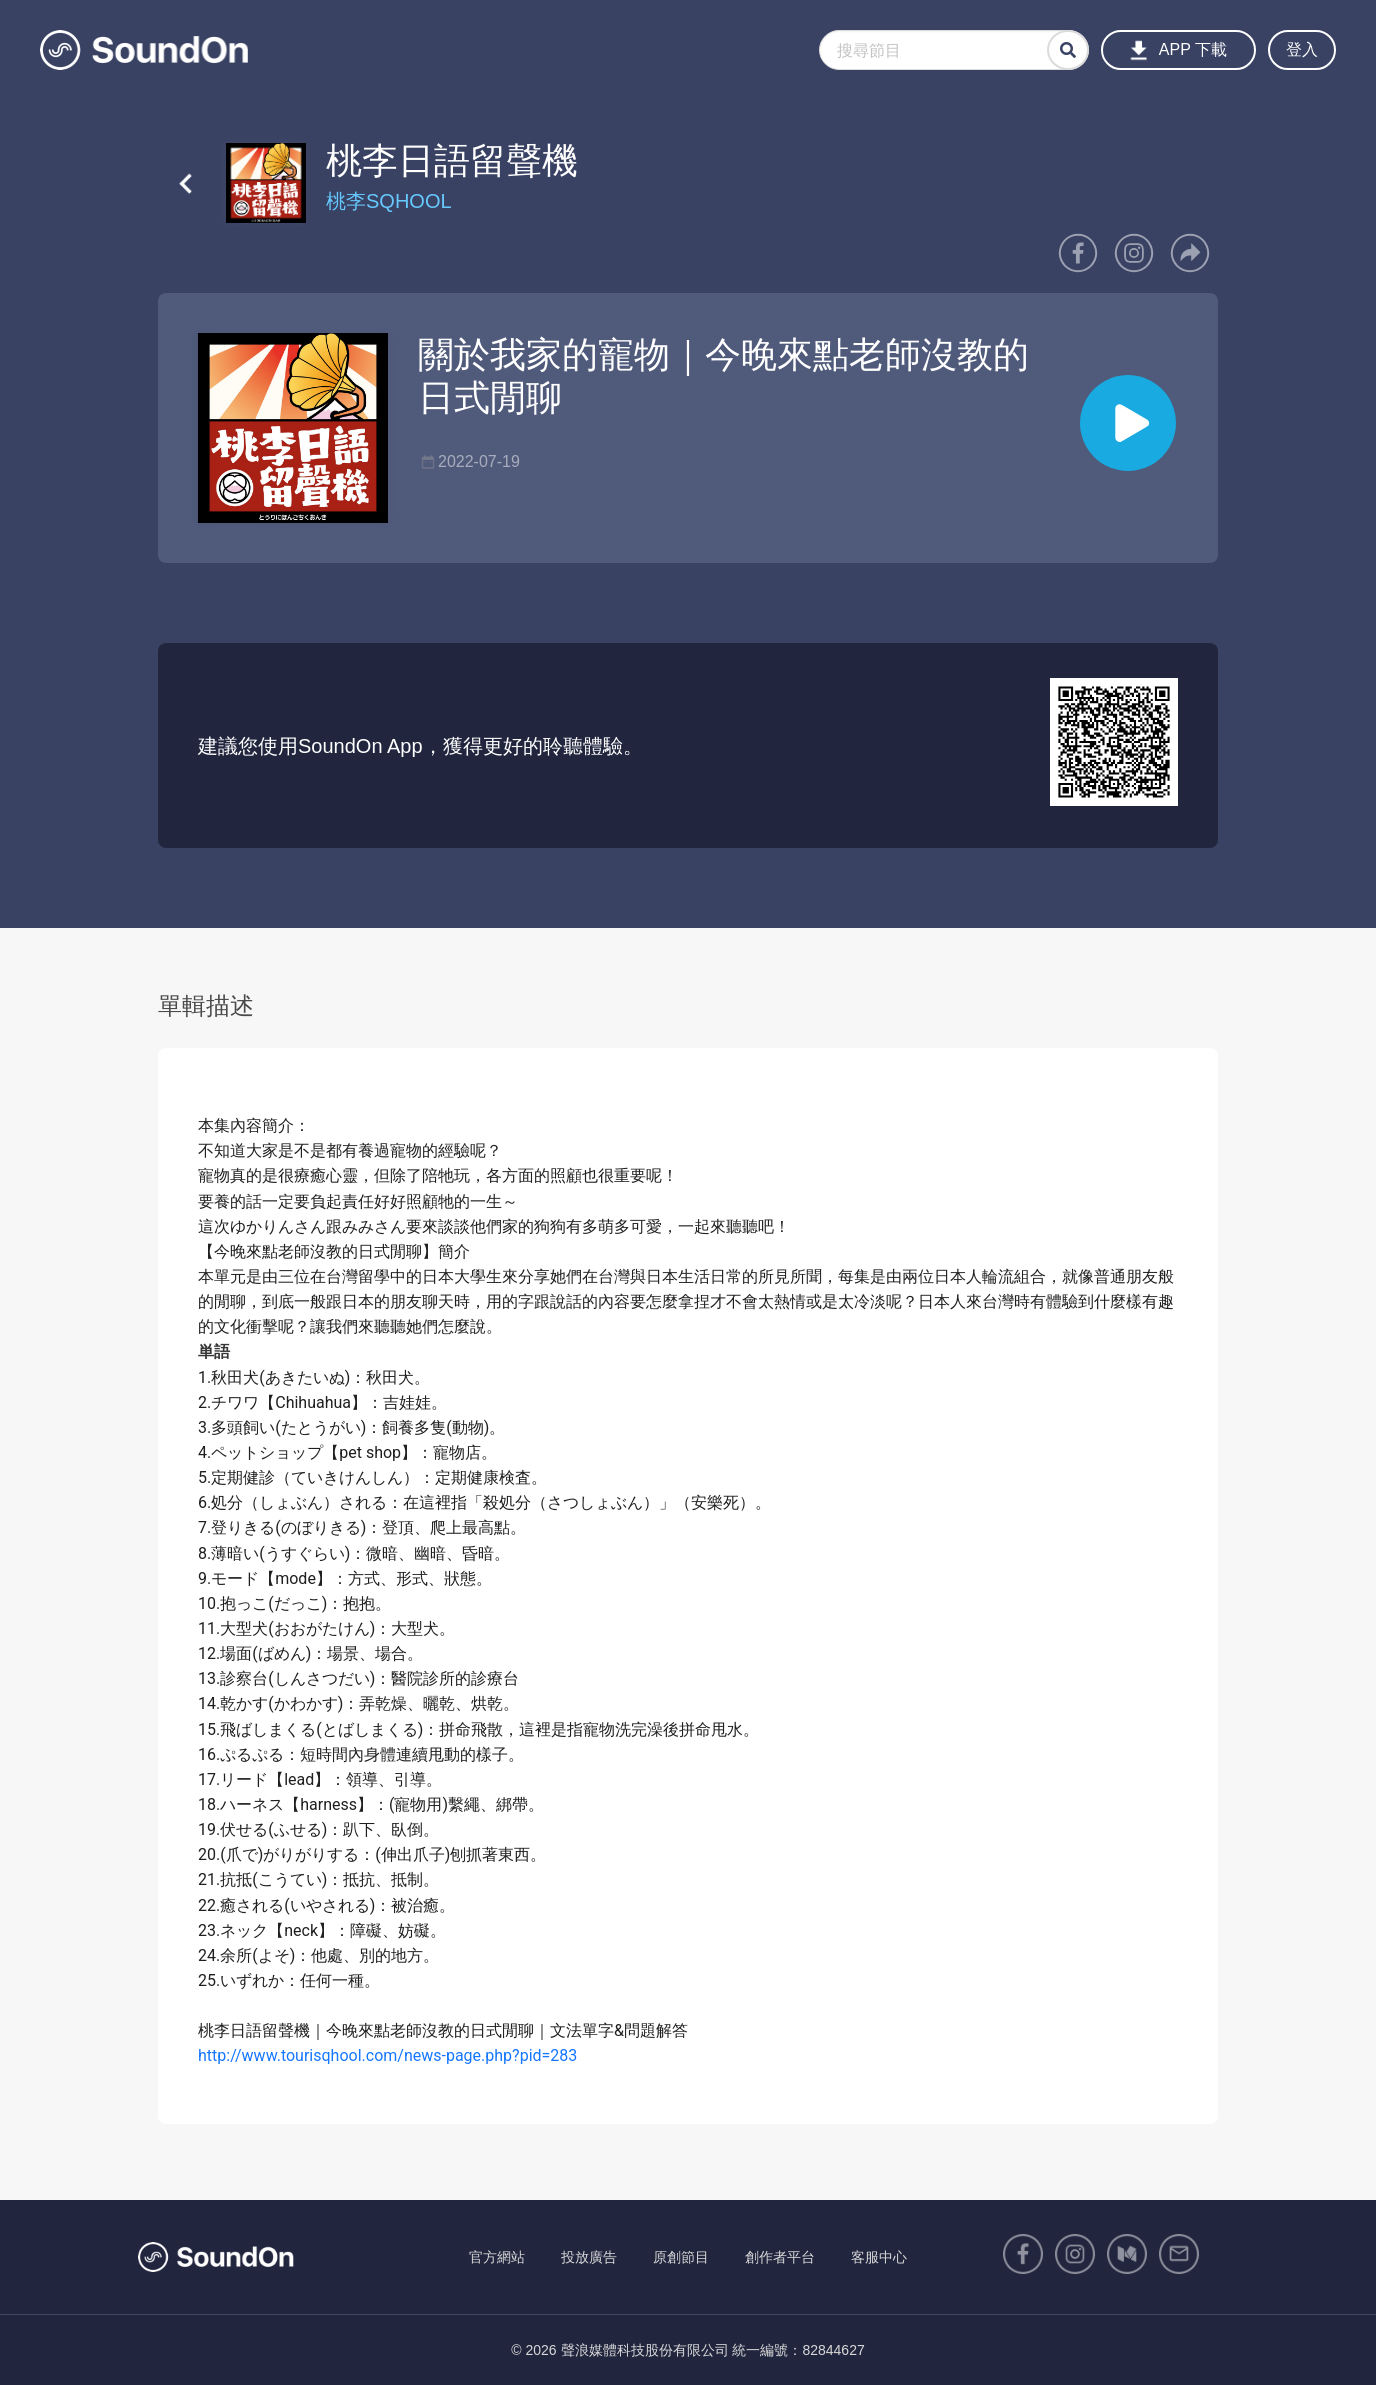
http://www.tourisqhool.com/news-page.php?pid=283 (387, 2055)
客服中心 (879, 2257)
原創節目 (681, 2257)
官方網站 (497, 2257)
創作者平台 (780, 2257)
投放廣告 (589, 2257)
